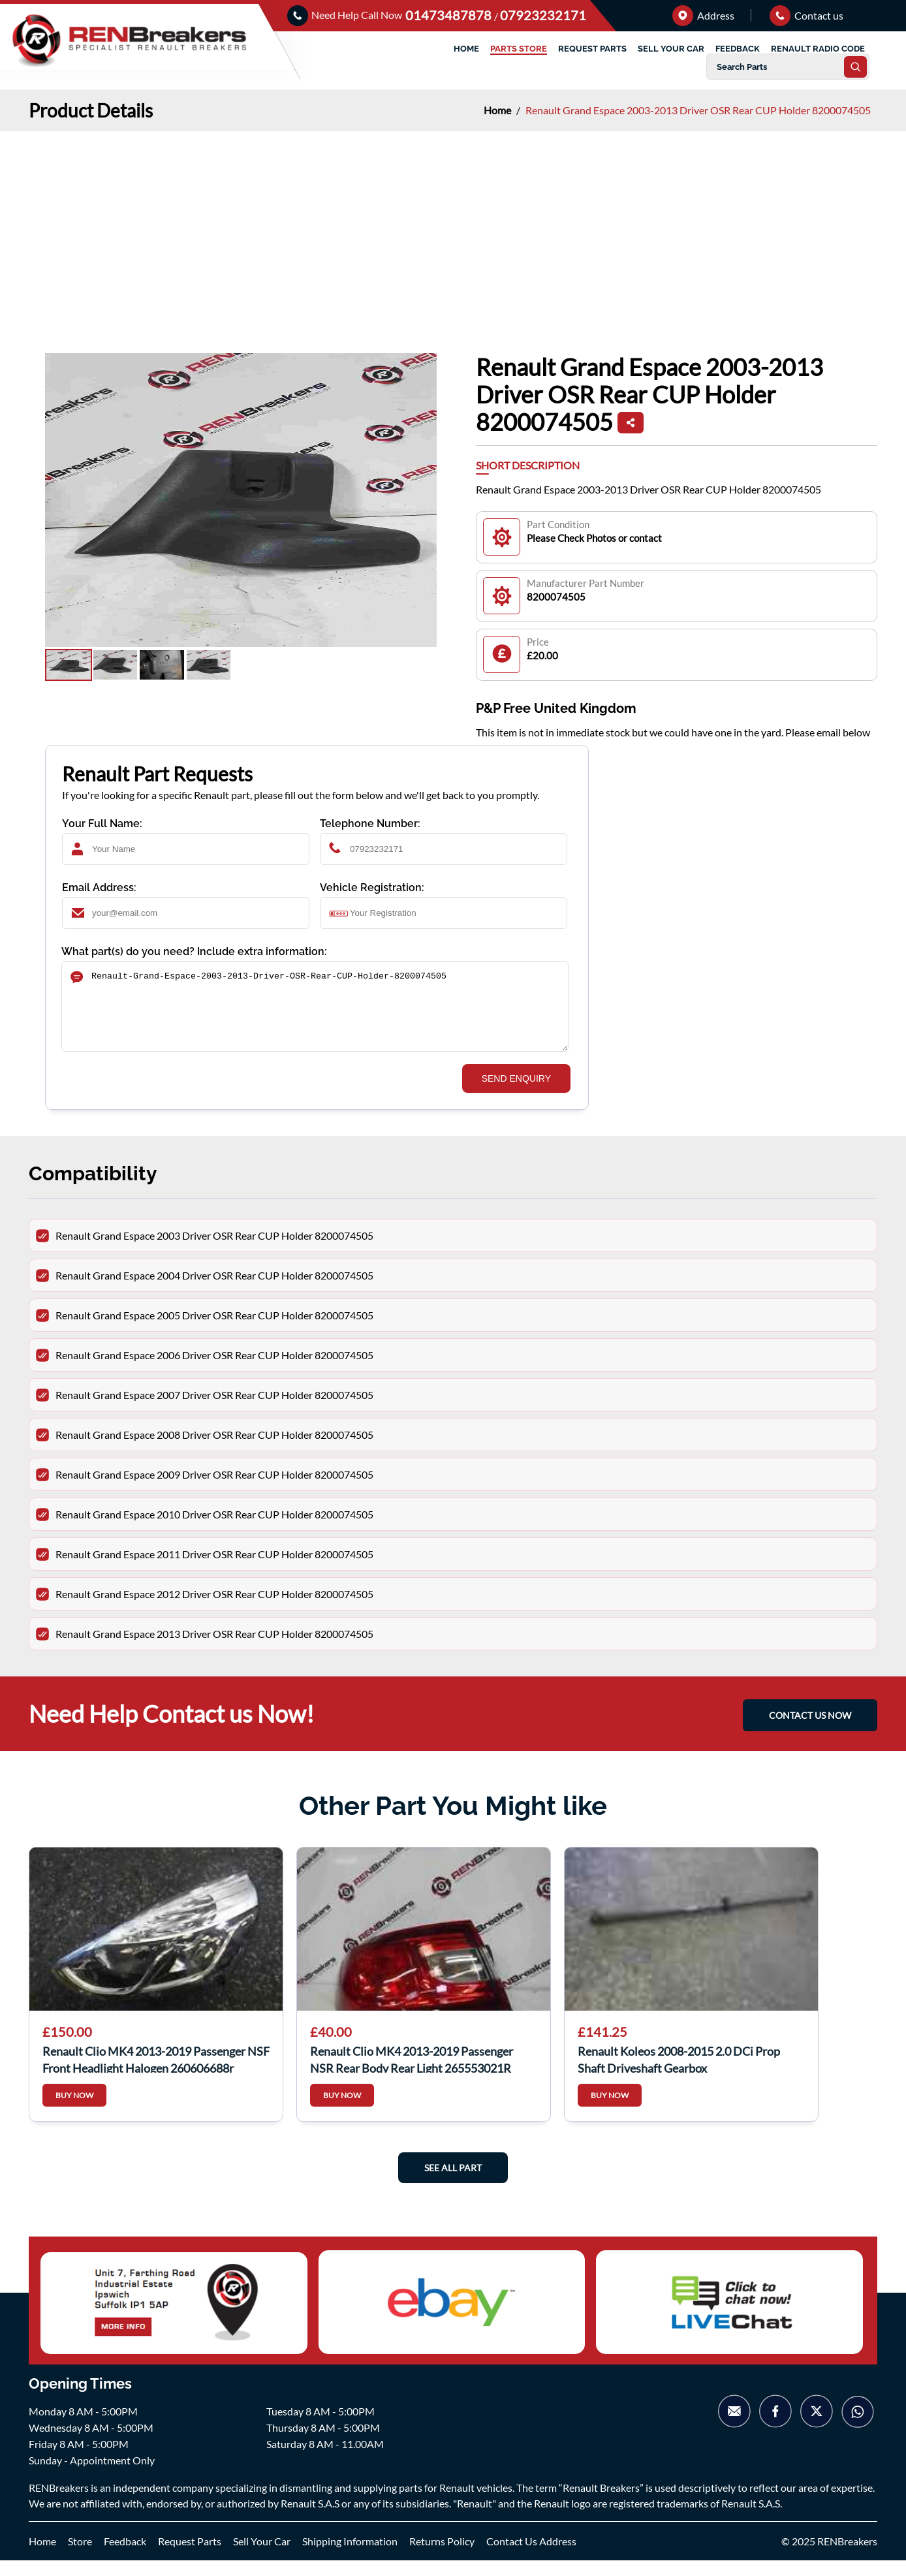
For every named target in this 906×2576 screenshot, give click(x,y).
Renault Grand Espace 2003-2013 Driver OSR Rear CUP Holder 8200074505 (698, 110)
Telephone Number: (370, 823)
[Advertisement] (453, 229)
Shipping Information (350, 2557)
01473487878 (449, 15)
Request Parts (189, 2557)
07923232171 (543, 15)
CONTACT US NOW (810, 1730)
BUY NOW (74, 2111)
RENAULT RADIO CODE (818, 49)
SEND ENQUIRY (516, 1094)
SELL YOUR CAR (671, 49)
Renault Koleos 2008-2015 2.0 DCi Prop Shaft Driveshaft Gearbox (679, 2074)
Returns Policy (442, 2557)
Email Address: (99, 887)
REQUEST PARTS (592, 49)
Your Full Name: (102, 823)
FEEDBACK (737, 49)
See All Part (453, 2183)
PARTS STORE (518, 49)
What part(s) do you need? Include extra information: (194, 951)
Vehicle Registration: (372, 887)
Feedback (125, 2557)
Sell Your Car (261, 2557)
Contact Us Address (531, 2557)
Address (703, 15)
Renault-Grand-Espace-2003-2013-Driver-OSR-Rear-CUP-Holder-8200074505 (315, 1014)
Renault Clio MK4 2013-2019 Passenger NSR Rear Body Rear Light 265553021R (411, 2074)
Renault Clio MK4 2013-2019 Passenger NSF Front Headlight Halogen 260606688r (156, 2074)
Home (498, 110)
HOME (466, 49)
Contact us (806, 15)
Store (80, 2557)
